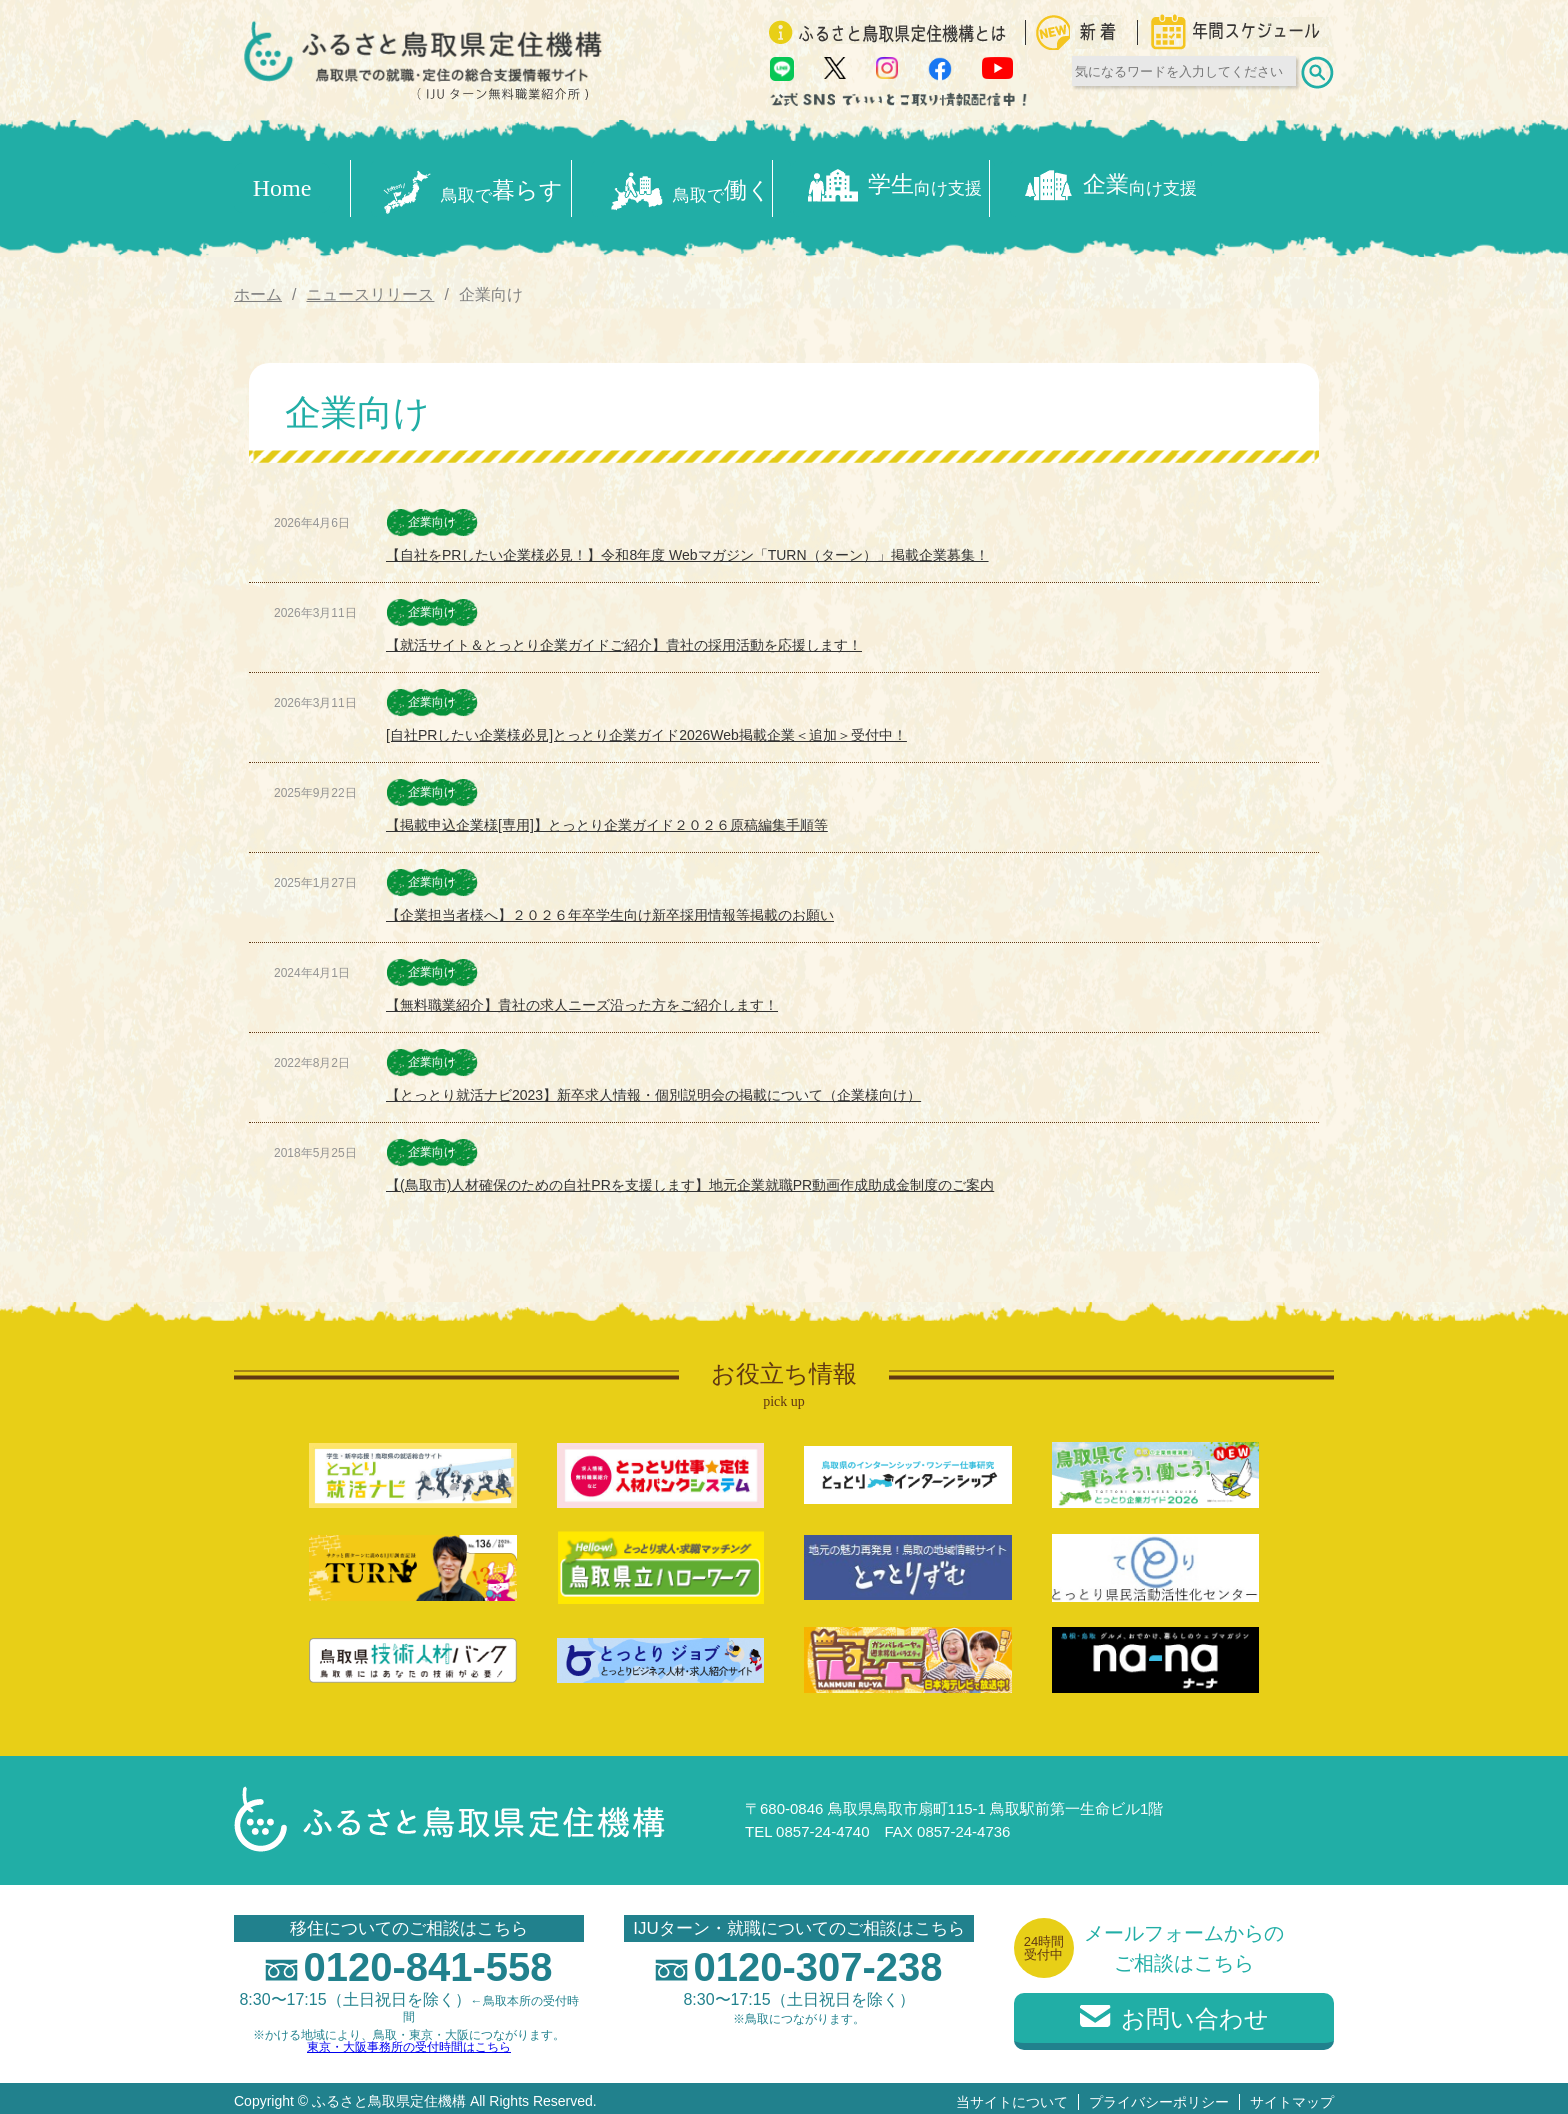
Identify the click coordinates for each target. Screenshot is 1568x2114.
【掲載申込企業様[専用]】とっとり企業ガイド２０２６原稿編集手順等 (607, 819)
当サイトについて (1012, 2095)
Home (282, 185)
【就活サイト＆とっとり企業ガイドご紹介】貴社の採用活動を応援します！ (624, 639)
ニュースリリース (370, 287)
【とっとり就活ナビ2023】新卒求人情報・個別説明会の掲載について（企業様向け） (653, 1089)
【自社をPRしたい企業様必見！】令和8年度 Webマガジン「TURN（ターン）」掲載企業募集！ (687, 549)
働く (727, 185)
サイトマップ (1292, 2095)
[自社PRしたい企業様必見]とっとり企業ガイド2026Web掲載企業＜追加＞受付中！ (646, 729)
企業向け (432, 516)
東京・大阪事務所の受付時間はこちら (409, 2040)
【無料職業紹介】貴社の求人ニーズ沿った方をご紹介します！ (582, 999)
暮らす (476, 185)
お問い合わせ (1174, 2012)
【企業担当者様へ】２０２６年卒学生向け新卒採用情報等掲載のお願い (610, 909)
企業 (1229, 185)
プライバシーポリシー (1159, 2095)
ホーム (258, 287)
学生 (978, 185)
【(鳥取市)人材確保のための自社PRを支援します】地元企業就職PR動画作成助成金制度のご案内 (690, 1179)
